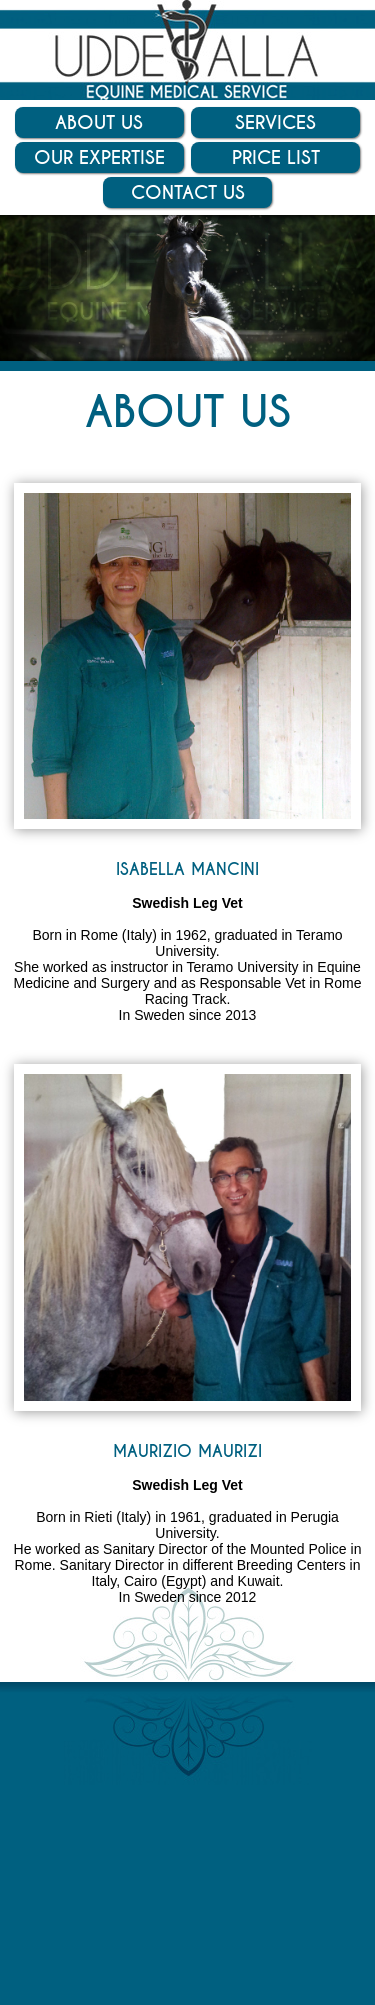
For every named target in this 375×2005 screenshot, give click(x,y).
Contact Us (188, 192)
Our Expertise (99, 157)
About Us (99, 122)
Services (275, 122)
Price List (276, 157)
